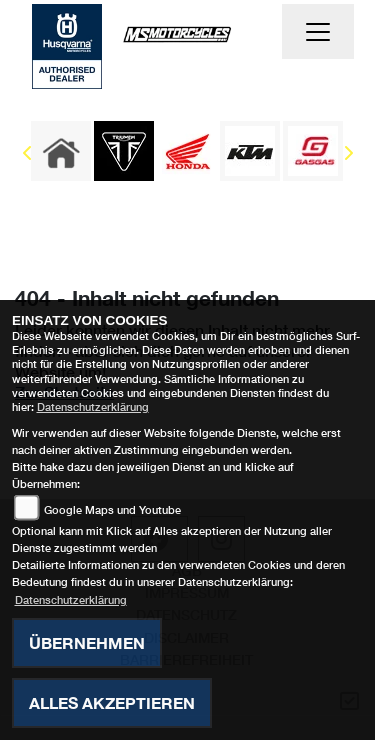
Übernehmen (87, 642)
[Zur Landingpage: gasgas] (313, 151)
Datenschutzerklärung (93, 406)
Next (347, 156)
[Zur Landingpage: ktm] (250, 151)
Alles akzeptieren (112, 702)
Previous (27, 156)
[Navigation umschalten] (318, 32)
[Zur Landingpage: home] (61, 151)
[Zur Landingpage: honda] (187, 151)
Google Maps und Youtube (112, 509)
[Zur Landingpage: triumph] (124, 151)
